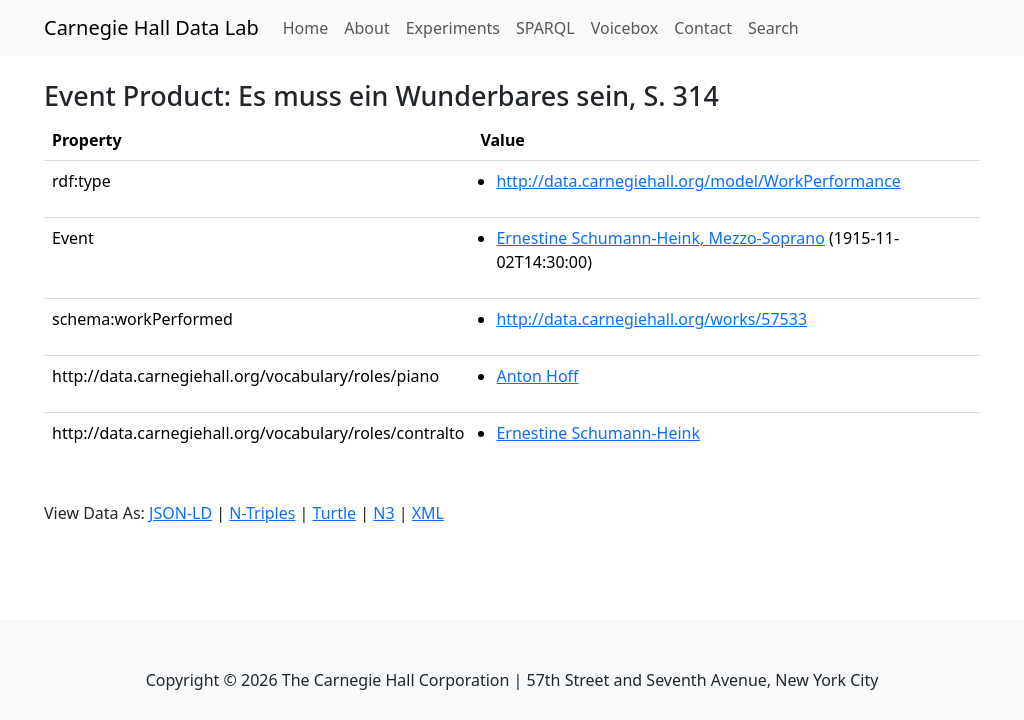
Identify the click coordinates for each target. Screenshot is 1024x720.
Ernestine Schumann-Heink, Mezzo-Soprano (660, 238)
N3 (383, 513)
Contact (703, 28)
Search (773, 28)
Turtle (335, 513)
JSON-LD (180, 513)
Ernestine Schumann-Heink (598, 433)
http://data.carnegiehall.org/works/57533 (651, 319)
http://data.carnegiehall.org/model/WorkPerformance (698, 181)
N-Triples (262, 513)
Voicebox (624, 28)
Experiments (453, 28)
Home (310, 27)
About (366, 28)
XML (428, 513)
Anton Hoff (537, 376)
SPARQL (545, 28)
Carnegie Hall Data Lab (151, 27)
